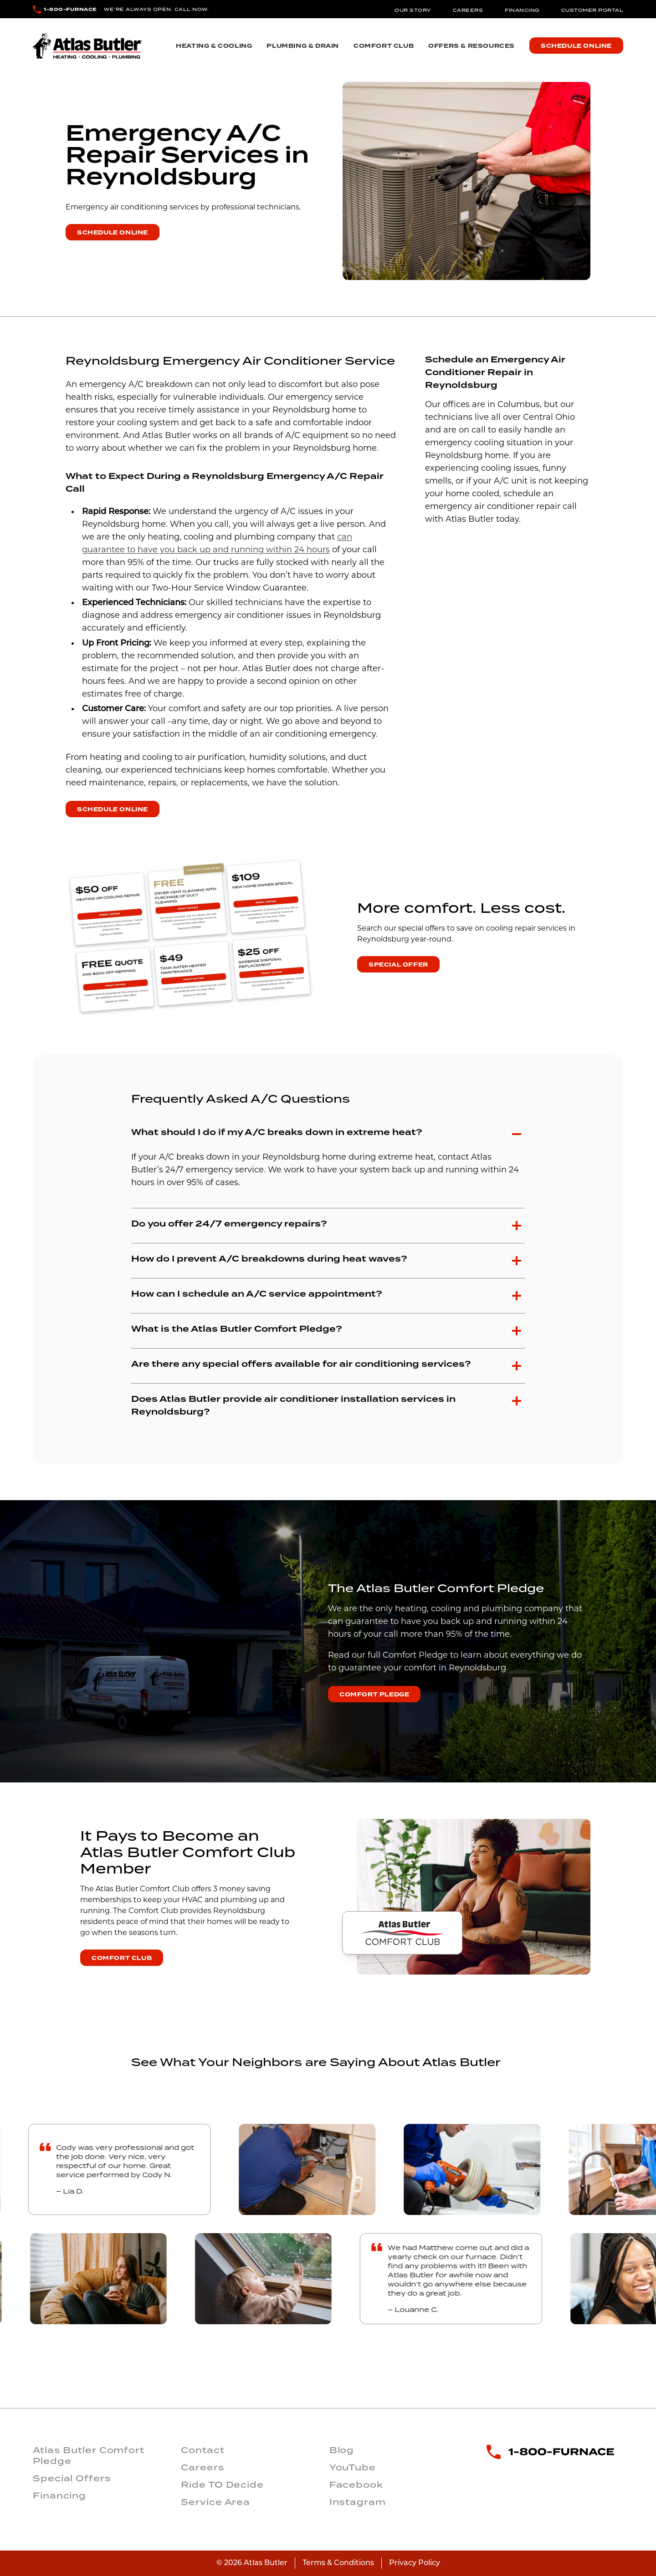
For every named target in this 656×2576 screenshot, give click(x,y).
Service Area (215, 2502)
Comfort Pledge (374, 1694)
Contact (202, 2450)
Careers (468, 10)
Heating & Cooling (214, 46)
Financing (522, 10)
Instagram (357, 2502)
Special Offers (72, 2478)
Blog (341, 2450)
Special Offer (398, 965)
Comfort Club (384, 46)
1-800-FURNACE (70, 9)
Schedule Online (576, 46)
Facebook (356, 2484)
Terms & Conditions (338, 2563)
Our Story (413, 10)
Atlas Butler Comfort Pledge (88, 2455)
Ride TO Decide (222, 2484)
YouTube (352, 2467)
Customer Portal (592, 10)
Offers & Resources (471, 46)
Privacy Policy (414, 2563)
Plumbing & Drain (302, 46)
